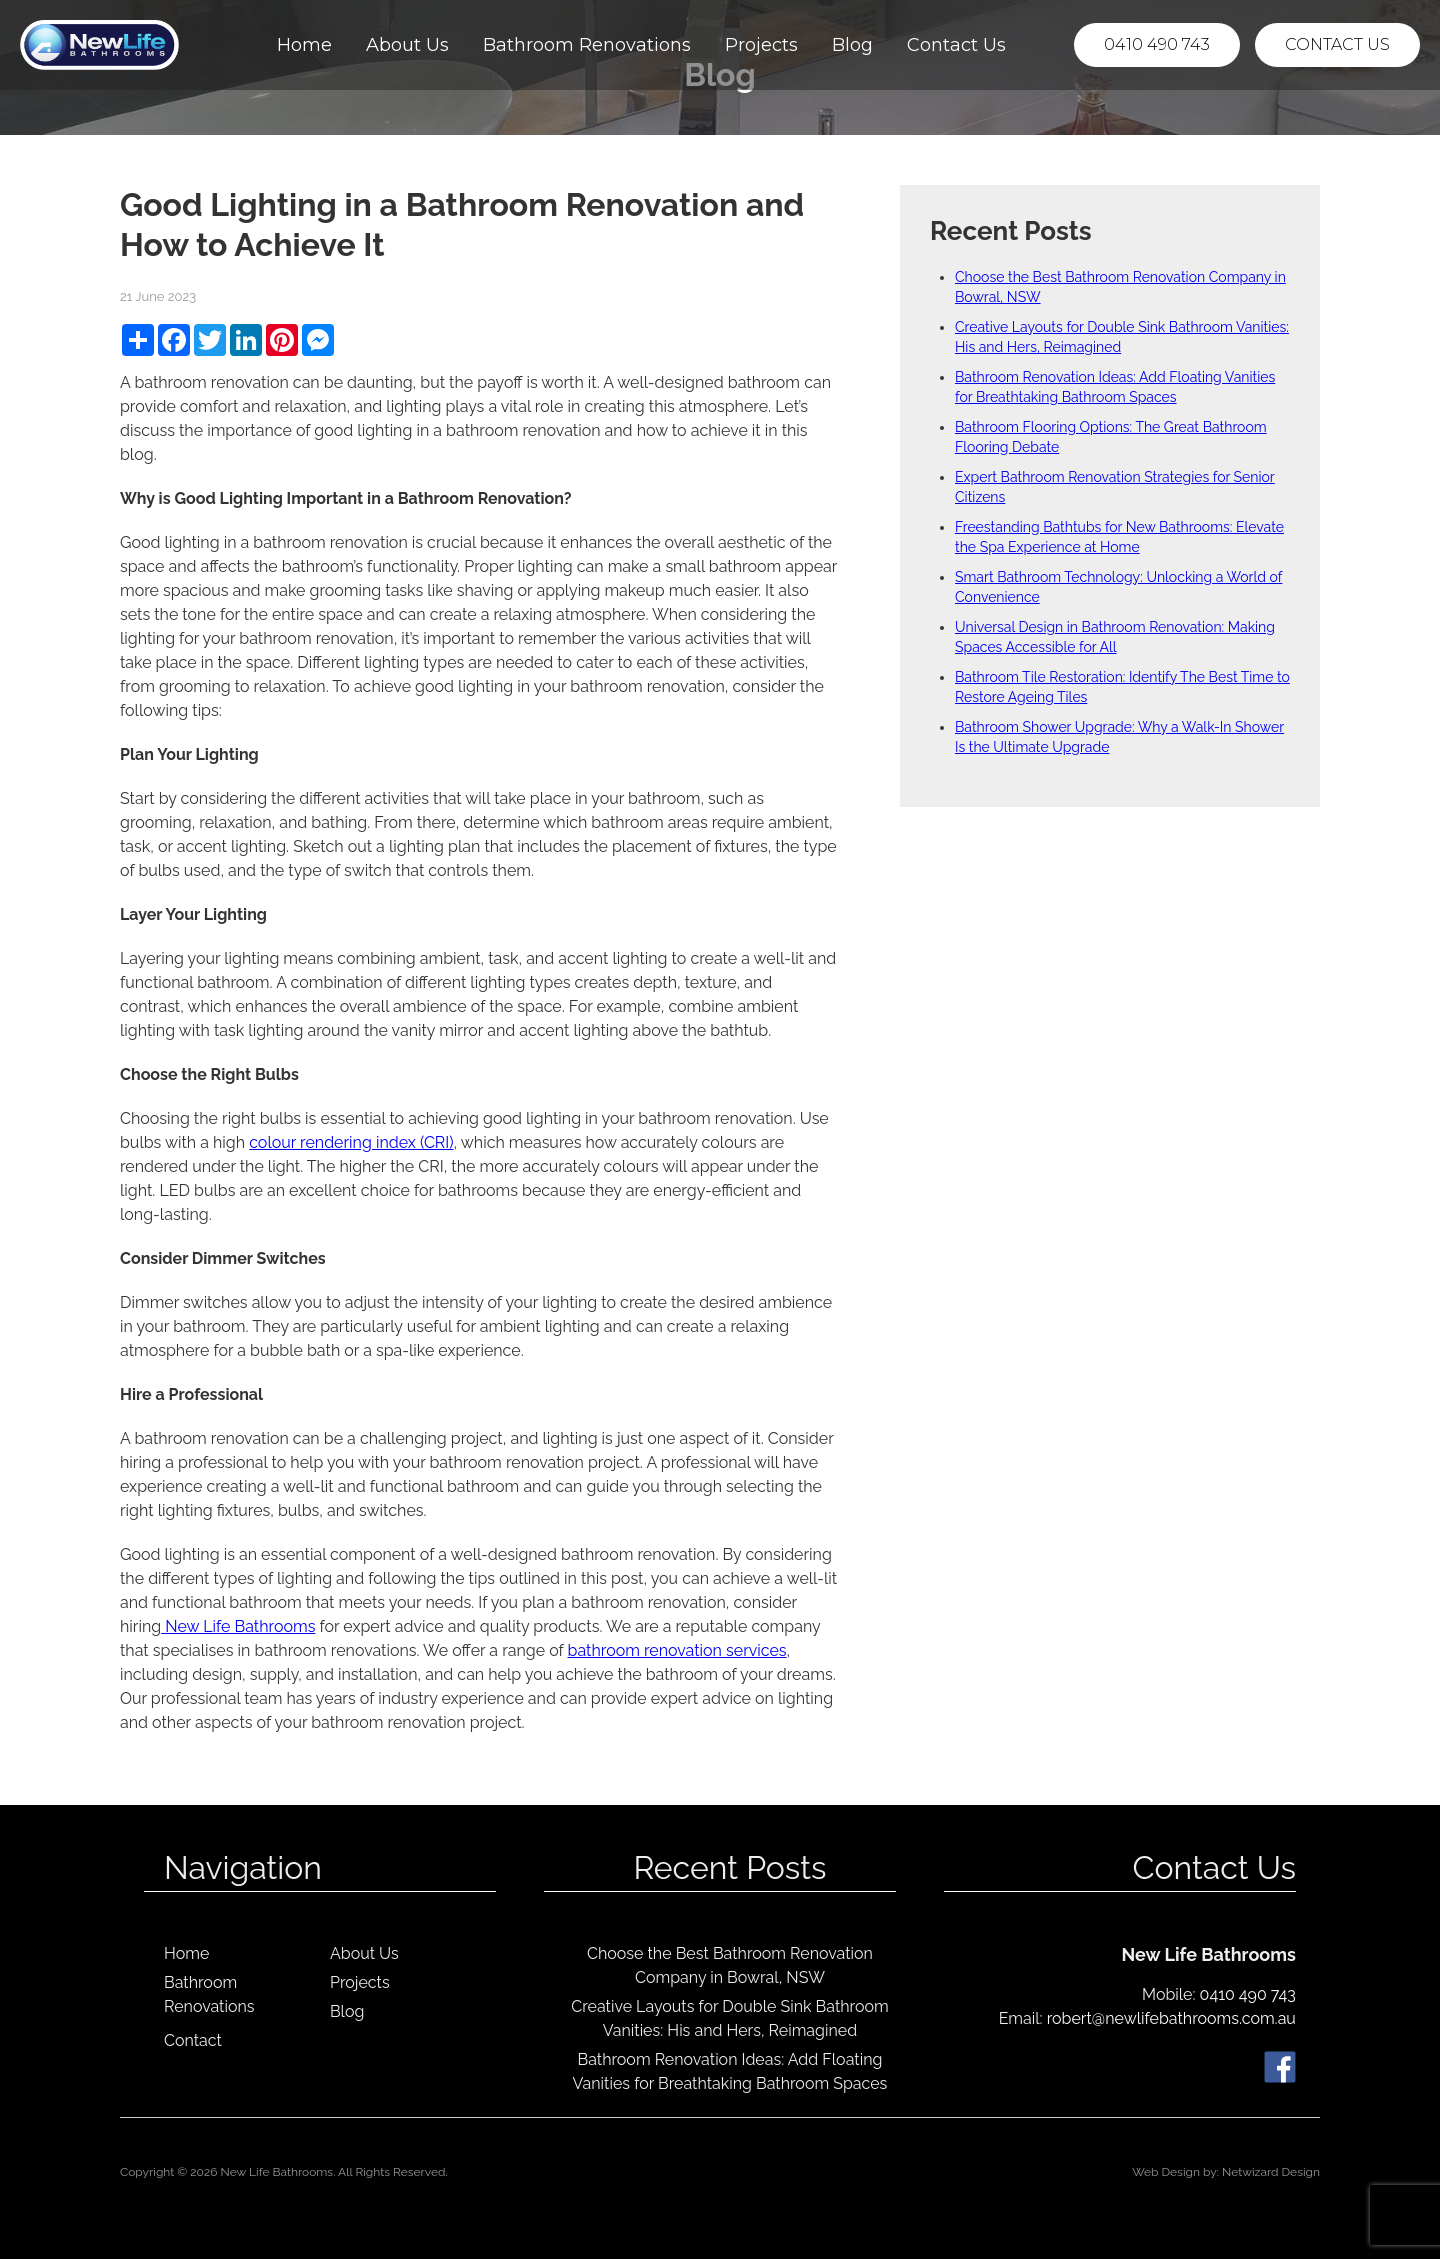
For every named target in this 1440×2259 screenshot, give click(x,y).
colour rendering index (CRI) (351, 1142)
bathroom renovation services (677, 1650)
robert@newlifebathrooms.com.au (1171, 2018)
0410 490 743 (1157, 44)
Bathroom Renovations (587, 45)
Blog (852, 45)
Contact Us (956, 45)
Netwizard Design (1271, 2172)
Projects (761, 45)
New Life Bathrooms (238, 1626)
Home (304, 45)
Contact (193, 2040)
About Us (407, 45)
